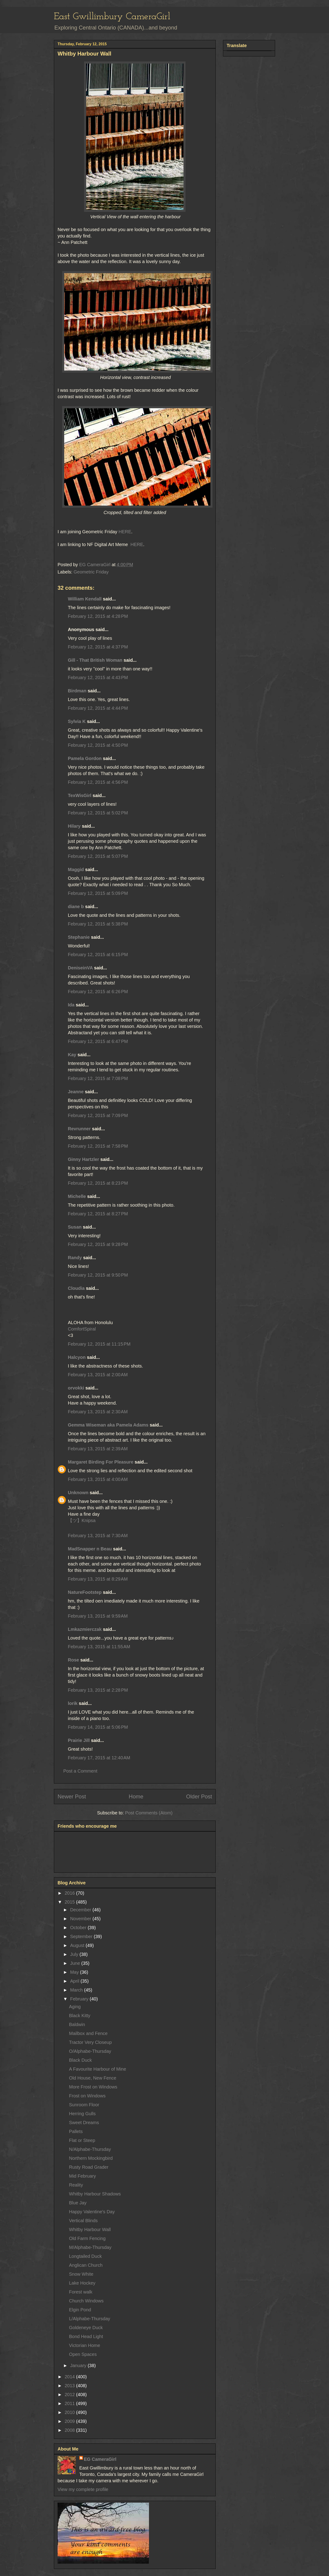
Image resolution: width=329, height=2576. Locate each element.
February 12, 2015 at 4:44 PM (98, 708)
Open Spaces (83, 2354)
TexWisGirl (79, 795)
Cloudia (76, 1288)
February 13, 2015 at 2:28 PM (98, 1690)
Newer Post (72, 1796)
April (75, 1981)
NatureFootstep (85, 1592)
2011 (70, 2403)
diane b (76, 906)
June (75, 1963)
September (82, 1936)
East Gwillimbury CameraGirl (112, 17)
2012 (70, 2394)
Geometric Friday (91, 571)
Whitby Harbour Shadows (95, 2193)
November (81, 1918)
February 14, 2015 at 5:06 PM (98, 1727)
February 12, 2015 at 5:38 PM (98, 923)
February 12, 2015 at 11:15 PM (99, 1344)
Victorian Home (84, 2345)
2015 (70, 1901)
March (77, 1989)
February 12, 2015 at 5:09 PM (98, 893)
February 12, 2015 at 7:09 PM (98, 1115)
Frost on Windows (87, 2095)
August (78, 1945)
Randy (75, 1257)
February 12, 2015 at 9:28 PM (98, 1244)
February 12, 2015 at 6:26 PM (98, 991)
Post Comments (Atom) (148, 1812)
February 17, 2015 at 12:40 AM (99, 1757)
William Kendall (85, 598)
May (75, 1972)
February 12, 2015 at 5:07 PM (98, 856)
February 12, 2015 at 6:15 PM (98, 954)
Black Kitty (79, 2015)
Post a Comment (80, 1770)
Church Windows (86, 2300)
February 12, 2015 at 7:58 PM (98, 1146)
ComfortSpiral (82, 1328)
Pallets (76, 2131)
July (75, 1954)
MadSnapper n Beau (90, 1548)
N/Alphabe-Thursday (90, 2149)
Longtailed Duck (85, 2256)
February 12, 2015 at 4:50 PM (98, 745)
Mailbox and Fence (88, 2033)
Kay (72, 1054)
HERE (125, 531)
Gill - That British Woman (95, 660)
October (79, 1927)
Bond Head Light (86, 2336)
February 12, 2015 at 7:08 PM (98, 1078)
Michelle (77, 1196)
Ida (71, 1004)
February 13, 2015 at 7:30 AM (98, 1535)
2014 (70, 2376)
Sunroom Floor (84, 2104)
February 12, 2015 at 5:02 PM (98, 812)
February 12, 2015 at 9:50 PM (98, 1274)
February (80, 1998)
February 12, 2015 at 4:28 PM (98, 616)
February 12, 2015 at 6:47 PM (98, 1041)
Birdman (77, 690)
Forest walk (80, 2291)
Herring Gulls (82, 2113)
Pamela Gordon (85, 758)
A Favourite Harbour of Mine (97, 2069)
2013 (70, 2385)
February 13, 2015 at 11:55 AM (99, 1646)
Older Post (199, 1796)
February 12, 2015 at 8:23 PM (98, 1183)
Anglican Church (86, 2265)
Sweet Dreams (84, 2122)
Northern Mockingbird (91, 2158)
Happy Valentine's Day (92, 2211)
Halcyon (77, 1357)
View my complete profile (83, 2489)
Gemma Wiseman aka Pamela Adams (108, 1424)
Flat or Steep (82, 2140)
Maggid (76, 869)
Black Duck (80, 2060)
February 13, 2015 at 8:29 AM (98, 1578)
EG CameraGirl (100, 2459)
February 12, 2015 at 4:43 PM (98, 677)
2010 (70, 2412)
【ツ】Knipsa (82, 1520)
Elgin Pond (80, 2309)
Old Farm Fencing (87, 2238)
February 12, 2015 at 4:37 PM (98, 646)
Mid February (82, 2176)
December (81, 1909)
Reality (76, 2184)
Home (136, 1796)
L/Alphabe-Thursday (89, 2318)
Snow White (81, 2274)
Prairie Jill (79, 1740)
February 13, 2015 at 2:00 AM (98, 1374)
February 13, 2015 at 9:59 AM (98, 1616)
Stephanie (79, 937)
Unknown (78, 1492)
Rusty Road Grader (88, 2167)
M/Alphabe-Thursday (90, 2247)
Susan (75, 1226)
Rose (73, 1659)
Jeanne (76, 1091)
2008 (70, 2430)
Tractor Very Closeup (90, 2042)
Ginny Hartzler (83, 1159)
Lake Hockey (82, 2282)
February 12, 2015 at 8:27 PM (98, 1213)
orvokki (76, 1387)
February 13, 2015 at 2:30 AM (98, 1411)
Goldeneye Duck (86, 2327)
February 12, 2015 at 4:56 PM (98, 782)
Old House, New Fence (92, 2077)
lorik (72, 1703)
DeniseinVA (80, 967)
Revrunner (79, 1128)
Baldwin (77, 2024)
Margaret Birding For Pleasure (100, 1461)
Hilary (74, 826)
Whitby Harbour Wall (90, 2229)
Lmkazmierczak (85, 1629)
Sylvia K (77, 721)
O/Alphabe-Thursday (90, 2051)
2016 (70, 1893)
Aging (75, 2006)
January (79, 2365)
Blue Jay (78, 2202)
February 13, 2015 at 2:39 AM (98, 1448)
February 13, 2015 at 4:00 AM (98, 1479)
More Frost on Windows (93, 2086)
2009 (70, 2421)
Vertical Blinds (83, 2220)
